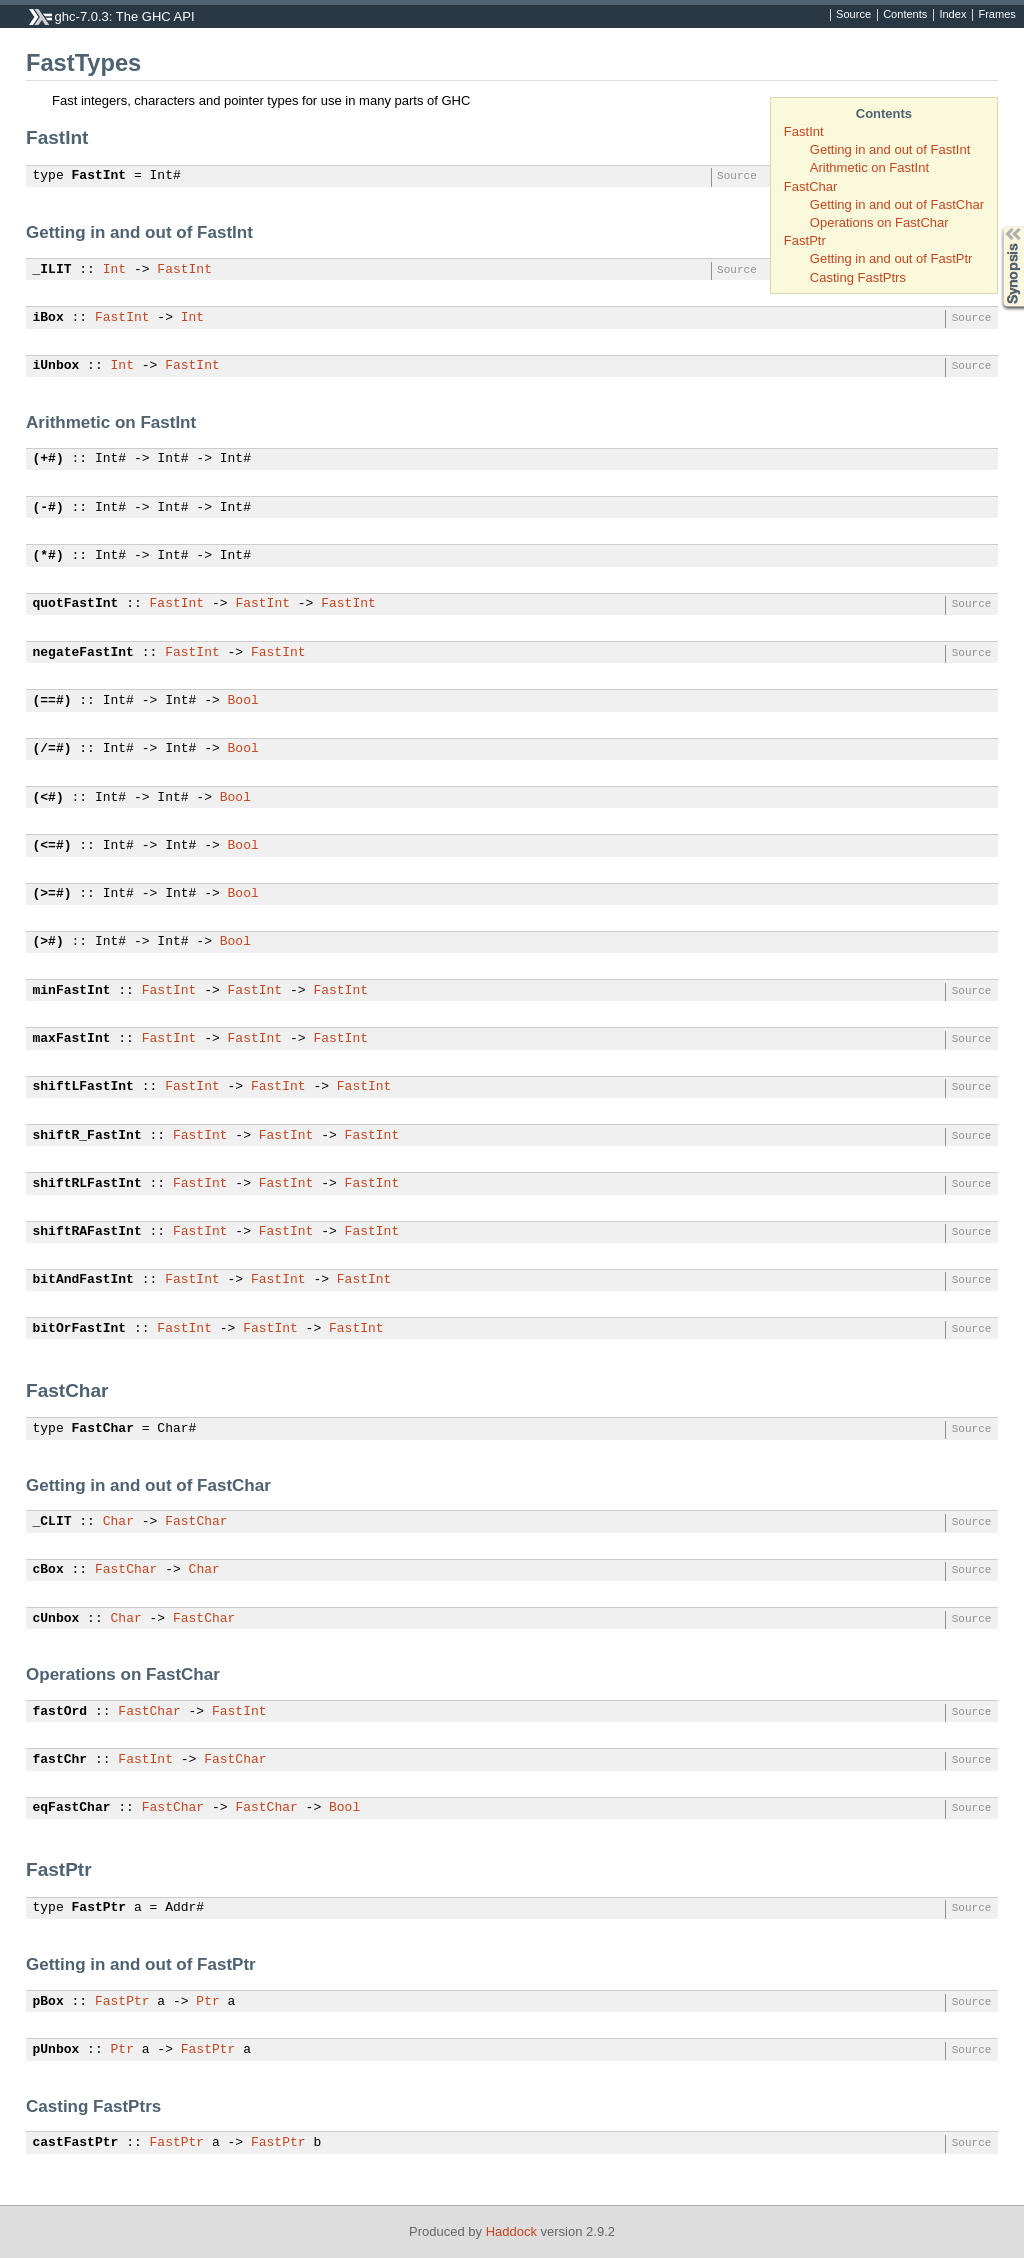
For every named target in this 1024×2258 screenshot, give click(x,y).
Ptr (207, 2002)
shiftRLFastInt (87, 1184)
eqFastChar (72, 1808)
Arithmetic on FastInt (869, 167)
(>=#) (52, 894)
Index (952, 15)
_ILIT (52, 270)
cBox (48, 1570)
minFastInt (72, 991)
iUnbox (56, 366)
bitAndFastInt (83, 1280)
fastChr (60, 1760)
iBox (48, 318)
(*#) (48, 556)
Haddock (511, 2231)
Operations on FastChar (879, 222)
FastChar (810, 186)
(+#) (48, 459)
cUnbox (56, 1619)
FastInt (804, 131)
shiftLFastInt (83, 1087)
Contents (905, 15)
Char (118, 1522)
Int (114, 270)
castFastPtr (76, 2143)
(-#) (48, 508)
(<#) (48, 798)
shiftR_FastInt (87, 1136)
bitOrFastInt (80, 1329)
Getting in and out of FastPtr (891, 258)
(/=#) (52, 749)
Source (853, 15)
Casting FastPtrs (858, 277)
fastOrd (60, 1712)
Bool (243, 701)
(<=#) (52, 846)
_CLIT (52, 1522)
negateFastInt (83, 653)
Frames (996, 15)
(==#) (52, 701)
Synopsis (997, 226)
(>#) (48, 942)
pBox (48, 2002)
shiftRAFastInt (87, 1232)
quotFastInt (76, 604)
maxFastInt (72, 1039)
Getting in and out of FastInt (890, 149)
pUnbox (56, 2050)
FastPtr (805, 240)
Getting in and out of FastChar (897, 204)
